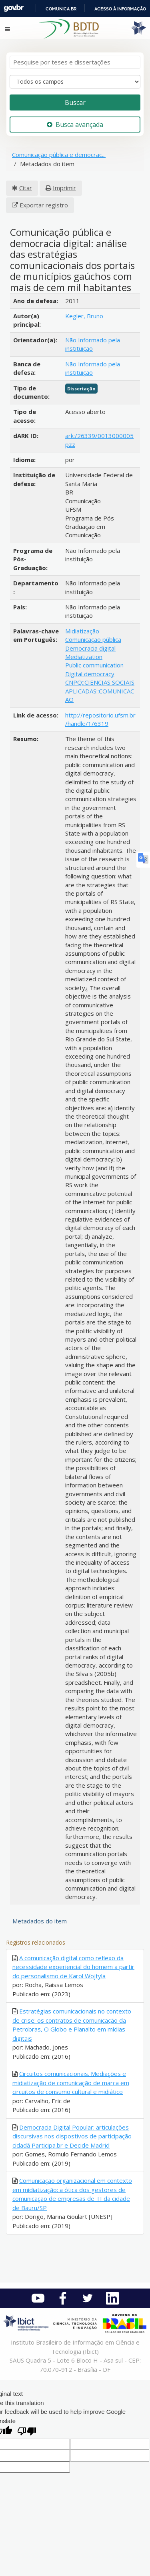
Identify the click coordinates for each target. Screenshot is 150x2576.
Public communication (94, 665)
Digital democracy (89, 674)
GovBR (14, 8)
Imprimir (64, 188)
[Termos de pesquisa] (75, 62)
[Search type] (75, 81)
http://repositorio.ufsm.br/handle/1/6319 (100, 719)
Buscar (75, 102)
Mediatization (83, 657)
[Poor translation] (27, 2432)
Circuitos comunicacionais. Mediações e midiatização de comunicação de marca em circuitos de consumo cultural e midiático (70, 2083)
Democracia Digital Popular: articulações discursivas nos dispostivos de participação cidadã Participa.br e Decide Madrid (72, 2136)
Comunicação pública (93, 639)
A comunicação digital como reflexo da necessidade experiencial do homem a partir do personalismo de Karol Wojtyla (73, 1967)
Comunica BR (61, 8)
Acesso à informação (120, 8)
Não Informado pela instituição (92, 344)
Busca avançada (75, 124)
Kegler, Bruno (84, 316)
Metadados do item (39, 1921)
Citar (25, 188)
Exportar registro (44, 205)
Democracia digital (90, 648)
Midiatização (82, 631)
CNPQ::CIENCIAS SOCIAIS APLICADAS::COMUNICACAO (99, 690)
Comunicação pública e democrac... (59, 155)
